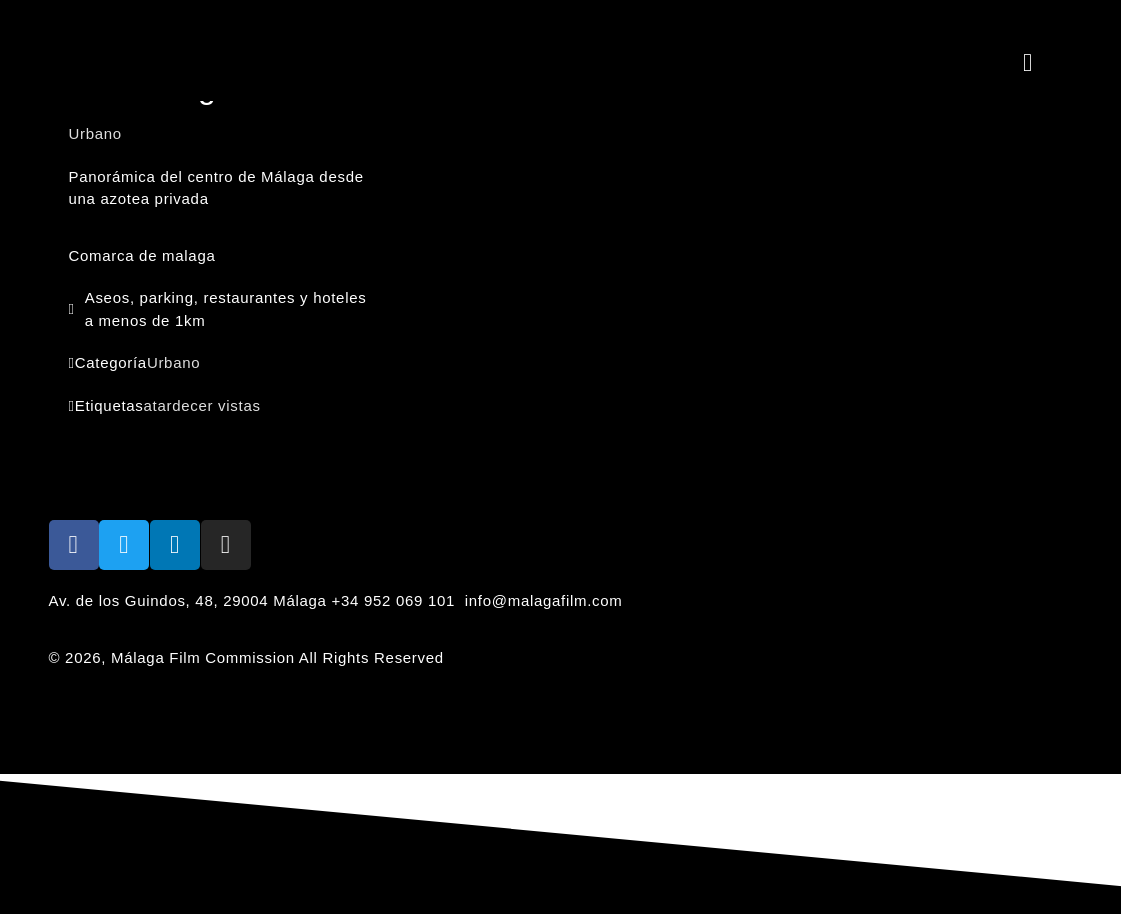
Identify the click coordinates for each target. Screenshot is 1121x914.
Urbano (173, 362)
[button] (1028, 62)
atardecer (179, 405)
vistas (239, 405)
